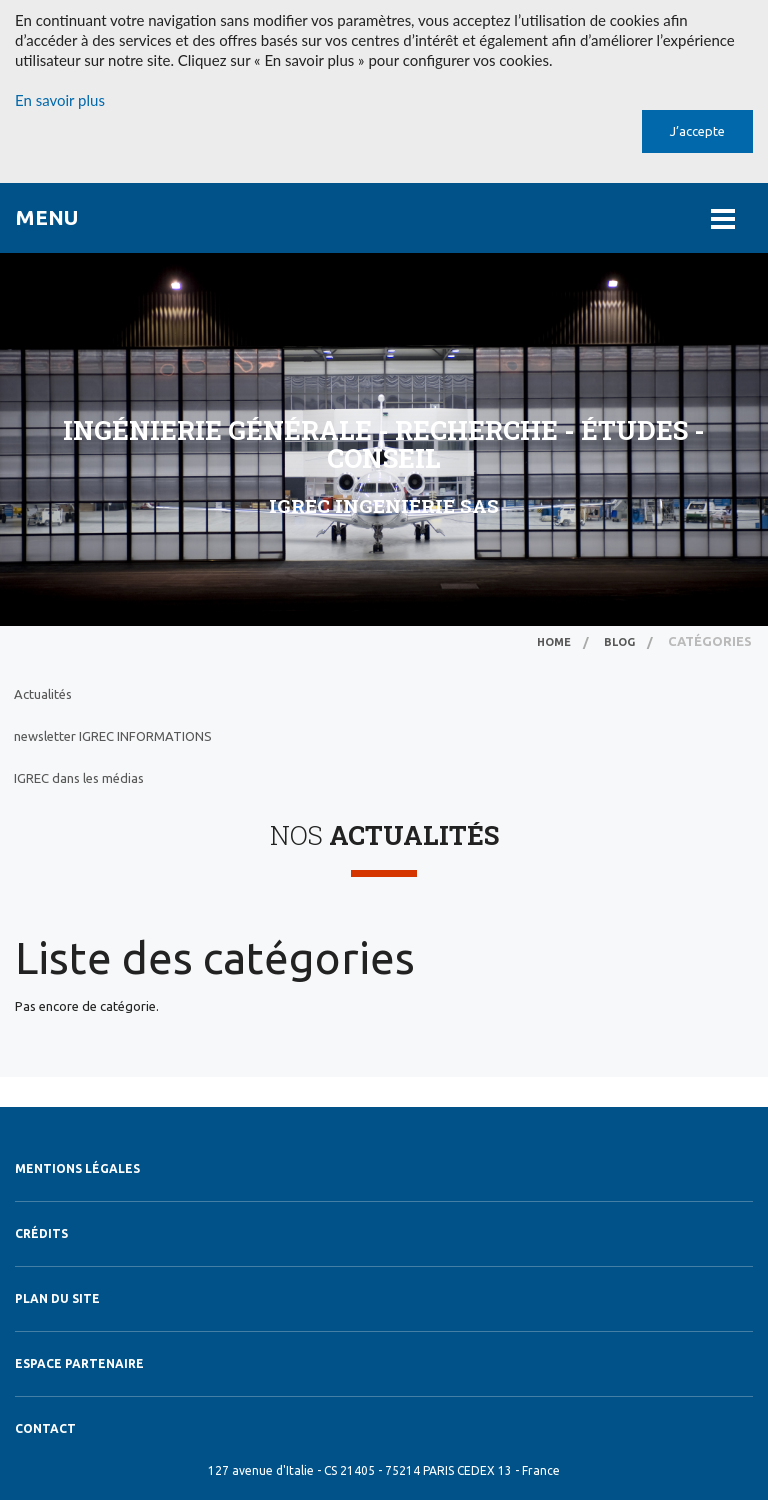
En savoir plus (60, 100)
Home (554, 642)
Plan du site (57, 1298)
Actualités (43, 694)
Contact (45, 1428)
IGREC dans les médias (79, 778)
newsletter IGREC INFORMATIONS (113, 736)
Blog (619, 642)
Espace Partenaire (79, 1363)
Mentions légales (77, 1168)
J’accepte (697, 131)
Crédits (41, 1233)
